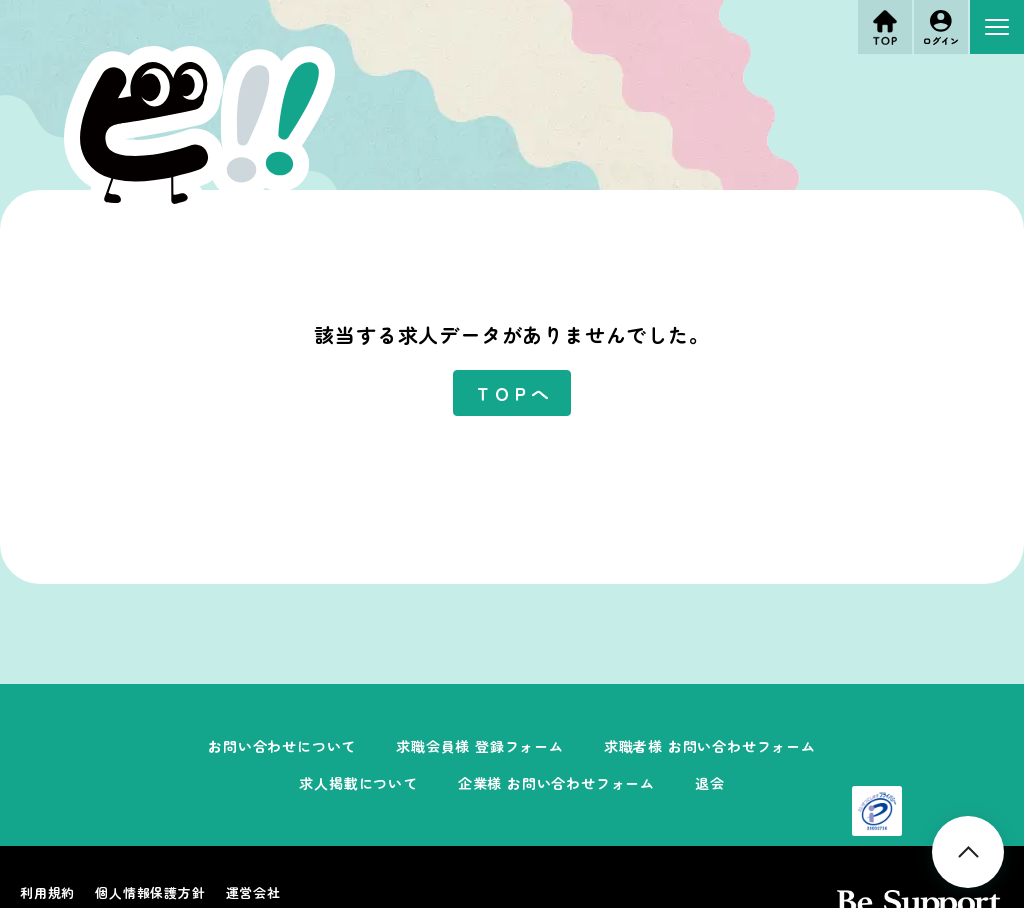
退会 (710, 783)
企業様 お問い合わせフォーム (556, 783)
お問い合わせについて (282, 746)
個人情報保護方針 (150, 892)
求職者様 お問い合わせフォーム (710, 746)
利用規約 (47, 892)
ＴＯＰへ (511, 393)
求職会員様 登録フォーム (480, 746)
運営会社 (253, 892)
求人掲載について (358, 783)
